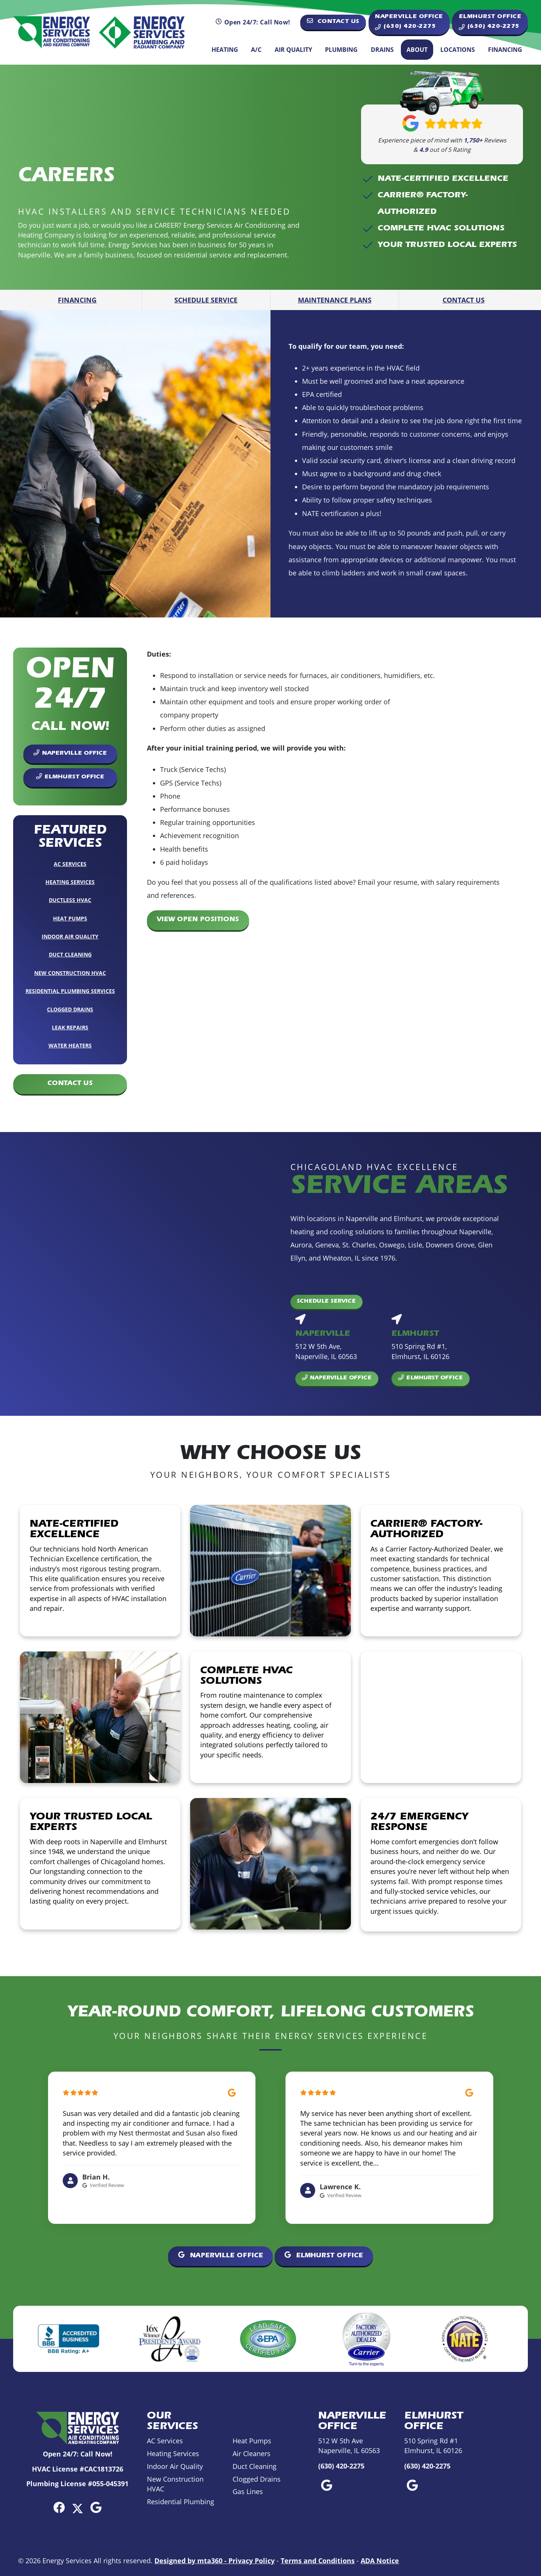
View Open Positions (198, 920)
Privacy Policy (251, 2560)
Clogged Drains (70, 1009)
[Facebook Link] (59, 2507)
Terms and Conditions (318, 2560)
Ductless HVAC (70, 900)
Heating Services (70, 881)
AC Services (70, 863)
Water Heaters (70, 1045)
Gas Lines (248, 2491)
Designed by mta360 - (191, 2560)
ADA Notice (380, 2560)
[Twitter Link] (77, 2507)
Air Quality (293, 49)
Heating (225, 49)
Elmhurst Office (70, 776)
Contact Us (333, 21)
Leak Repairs (70, 1027)
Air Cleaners (251, 2453)
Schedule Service (205, 299)
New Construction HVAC (70, 972)
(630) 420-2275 (341, 2465)
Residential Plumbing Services (70, 990)
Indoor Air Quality (70, 936)
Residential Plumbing (180, 2501)
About (417, 49)
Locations (457, 49)
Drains (382, 49)
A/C (256, 49)
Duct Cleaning (70, 954)
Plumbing (341, 49)
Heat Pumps (70, 918)
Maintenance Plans (335, 299)
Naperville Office (69, 753)
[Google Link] (96, 2507)
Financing (505, 49)
